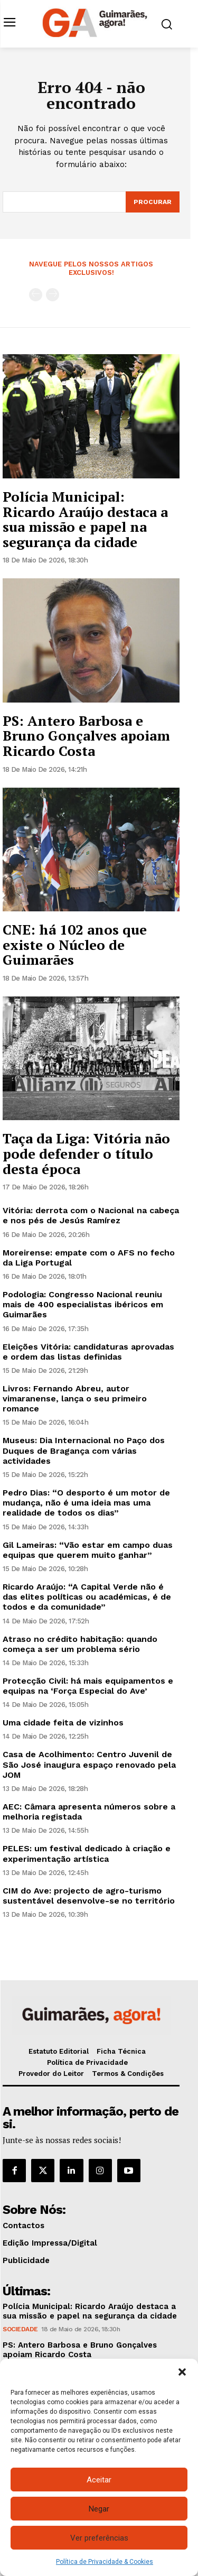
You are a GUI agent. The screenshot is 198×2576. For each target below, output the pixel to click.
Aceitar (99, 2480)
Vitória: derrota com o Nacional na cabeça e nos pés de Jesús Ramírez (91, 1215)
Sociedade (20, 2329)
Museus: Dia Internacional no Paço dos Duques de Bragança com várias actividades (84, 1450)
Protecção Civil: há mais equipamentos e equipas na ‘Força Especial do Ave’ (88, 1686)
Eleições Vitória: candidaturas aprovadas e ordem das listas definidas (88, 1352)
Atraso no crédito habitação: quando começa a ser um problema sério (80, 1644)
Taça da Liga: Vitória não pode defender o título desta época (86, 1153)
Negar (99, 2509)
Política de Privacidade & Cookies (104, 2561)
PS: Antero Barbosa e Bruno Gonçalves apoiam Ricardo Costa (86, 736)
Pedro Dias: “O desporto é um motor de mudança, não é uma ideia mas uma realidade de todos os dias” (86, 1503)
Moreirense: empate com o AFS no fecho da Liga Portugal (89, 1258)
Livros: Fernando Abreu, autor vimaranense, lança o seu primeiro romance (75, 1398)
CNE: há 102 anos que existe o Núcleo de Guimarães (75, 944)
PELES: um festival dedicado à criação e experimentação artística (87, 1853)
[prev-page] (35, 294)
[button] (182, 2372)
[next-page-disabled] (52, 294)
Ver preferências (99, 2538)
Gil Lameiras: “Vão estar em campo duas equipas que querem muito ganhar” (88, 1550)
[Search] (153, 202)
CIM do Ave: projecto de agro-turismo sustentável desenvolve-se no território (89, 1896)
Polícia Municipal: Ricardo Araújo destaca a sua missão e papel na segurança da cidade (85, 519)
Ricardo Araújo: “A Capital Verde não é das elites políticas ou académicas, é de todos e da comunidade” (87, 1597)
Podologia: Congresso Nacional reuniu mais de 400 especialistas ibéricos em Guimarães (83, 1304)
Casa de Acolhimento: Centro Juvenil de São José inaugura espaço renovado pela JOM (89, 1764)
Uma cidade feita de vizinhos (63, 1723)
